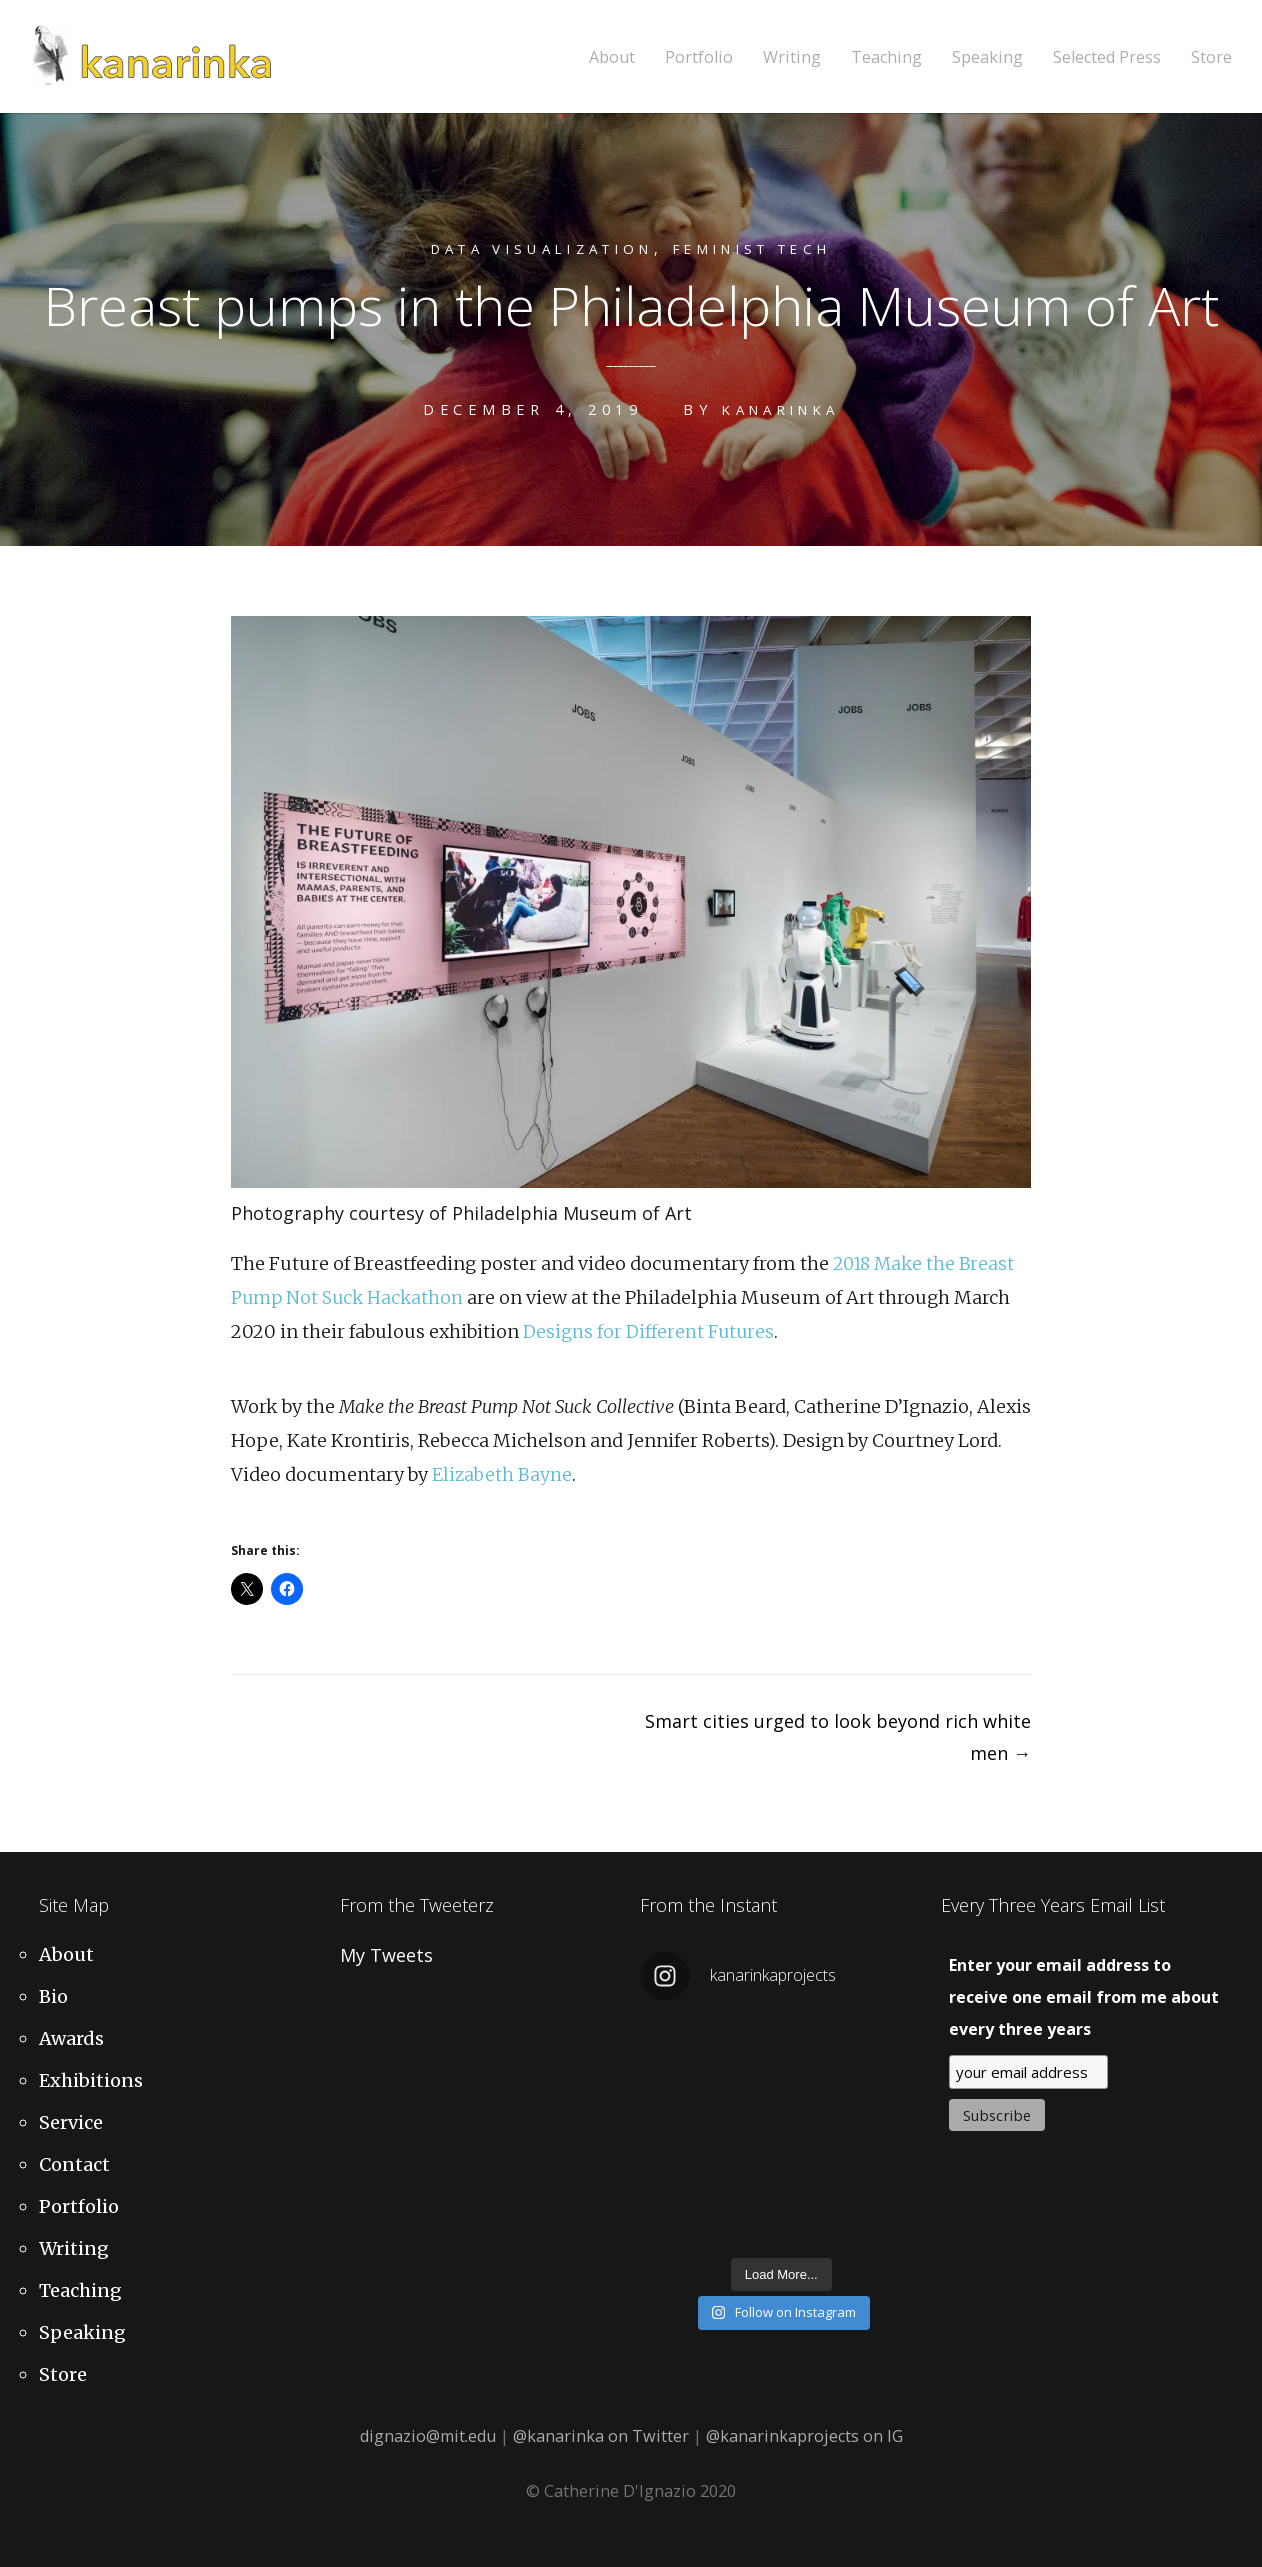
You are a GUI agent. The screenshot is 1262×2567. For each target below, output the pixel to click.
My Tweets (386, 1955)
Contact (74, 2164)
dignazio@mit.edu (428, 2436)
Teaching (886, 57)
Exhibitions (91, 2080)
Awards (71, 2038)
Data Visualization (529, 248)
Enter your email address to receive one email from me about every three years (1084, 1997)
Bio (53, 1996)
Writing (792, 57)
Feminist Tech (767, 248)
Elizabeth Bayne (503, 1474)
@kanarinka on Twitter (601, 2436)
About (612, 57)
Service (71, 2122)
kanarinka (781, 409)
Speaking (987, 57)
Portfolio (699, 57)
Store (1211, 57)
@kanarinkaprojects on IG (804, 2436)
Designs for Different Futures (650, 1331)
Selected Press (1107, 57)
